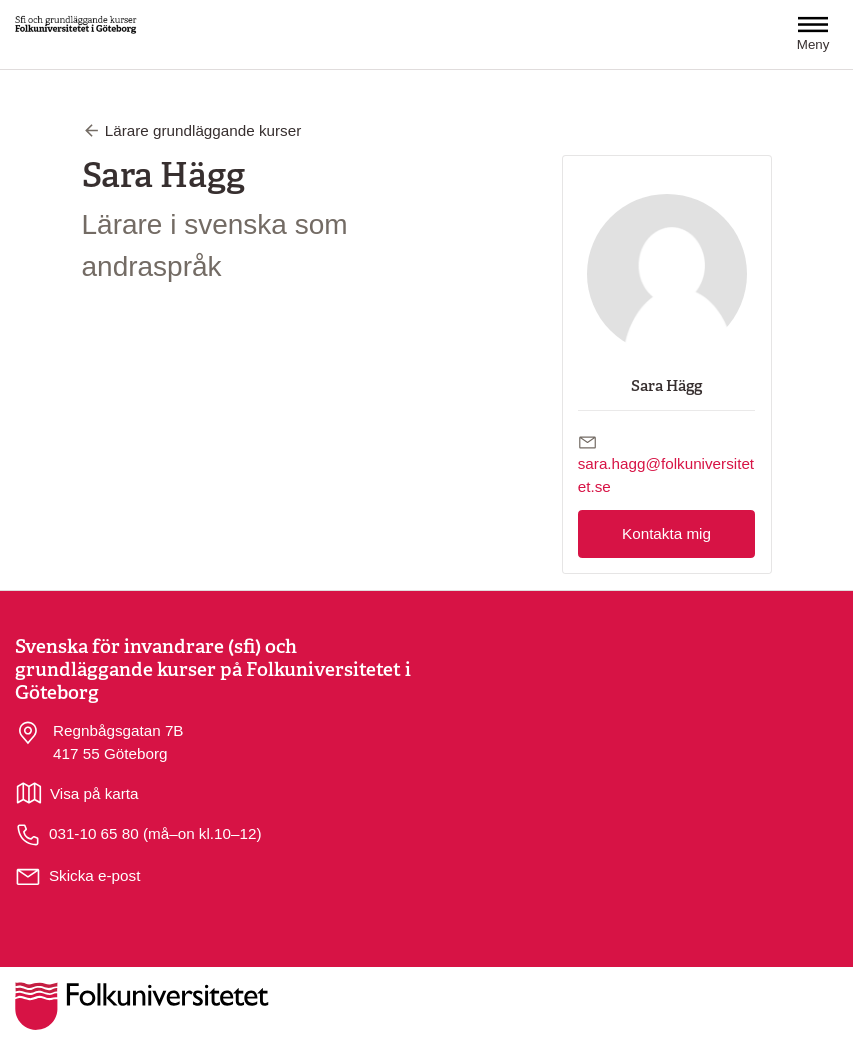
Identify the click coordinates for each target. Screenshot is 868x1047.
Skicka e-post (94, 875)
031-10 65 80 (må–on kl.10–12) (138, 835)
